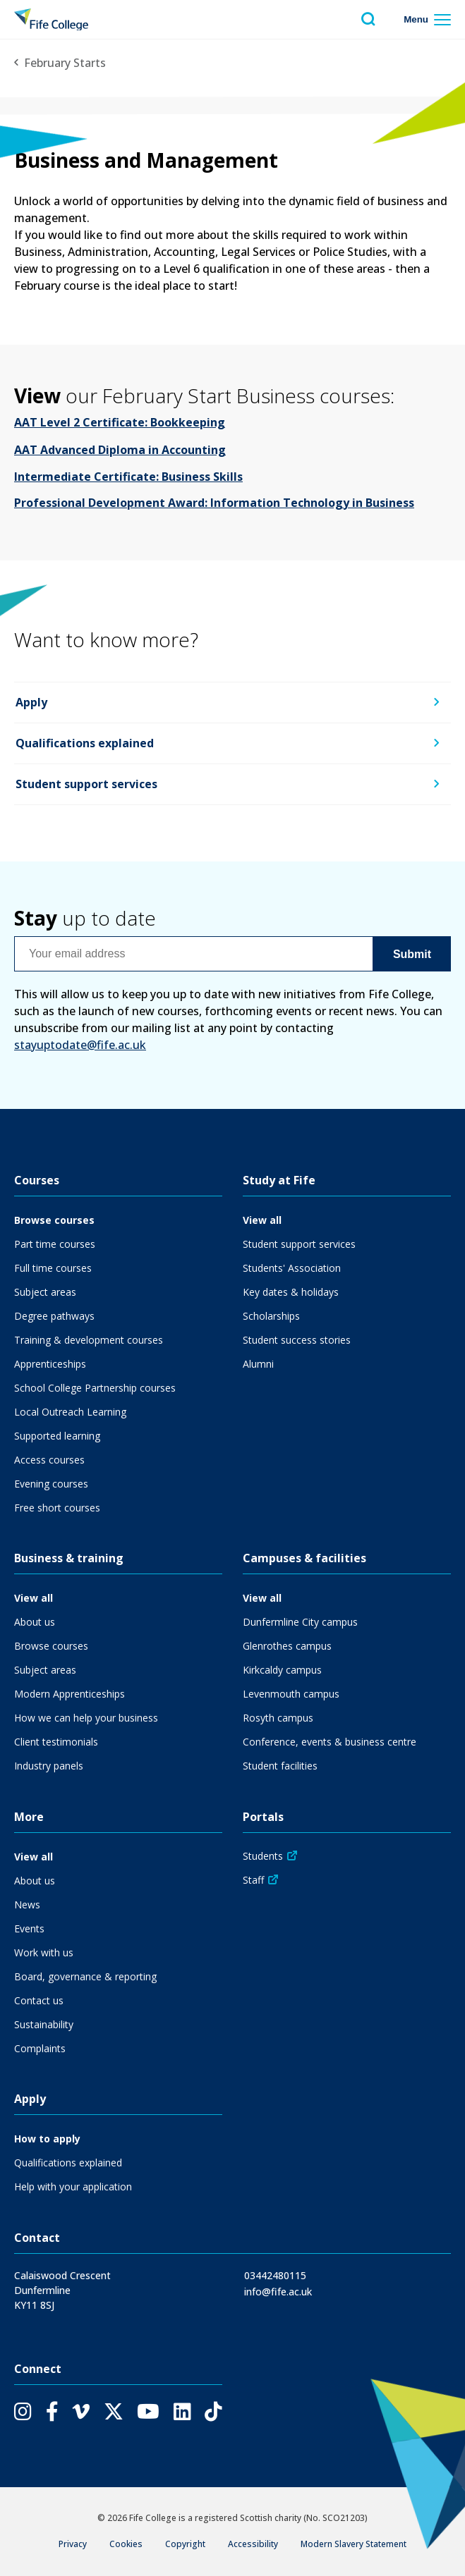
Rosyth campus (278, 1717)
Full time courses (53, 1268)
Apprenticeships (50, 1363)
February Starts (65, 62)
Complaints (40, 2048)
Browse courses (54, 1220)
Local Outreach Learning (70, 1411)
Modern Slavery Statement (353, 2544)
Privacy (73, 2544)
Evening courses (51, 1483)
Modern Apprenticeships (69, 1693)
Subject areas (45, 1292)
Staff (253, 1880)
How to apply (47, 2138)
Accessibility (253, 2544)
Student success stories (297, 1340)
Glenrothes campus (287, 1645)
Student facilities (280, 1765)
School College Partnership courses (95, 1387)
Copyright (185, 2544)
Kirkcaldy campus (282, 1669)
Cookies (126, 2544)
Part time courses (54, 1244)
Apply (31, 703)
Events (29, 1928)
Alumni (258, 1363)
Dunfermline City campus (300, 1622)
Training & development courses (88, 1340)
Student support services (86, 784)
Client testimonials (56, 1741)
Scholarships (271, 1316)
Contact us (39, 2000)
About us (34, 1622)
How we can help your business (86, 1717)
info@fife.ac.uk (278, 2291)
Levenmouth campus (291, 1693)
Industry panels (48, 1765)
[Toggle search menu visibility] (368, 19)
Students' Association (292, 1268)
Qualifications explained (85, 744)
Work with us (43, 1952)
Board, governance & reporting (85, 1976)
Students (263, 1856)
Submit (412, 953)
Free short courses (57, 1507)
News (27, 1904)
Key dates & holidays (291, 1292)
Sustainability (43, 2024)
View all (262, 1220)
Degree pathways (54, 1316)
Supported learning (57, 1435)
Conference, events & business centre (329, 1741)
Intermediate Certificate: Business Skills (128, 476)
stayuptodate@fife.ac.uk (80, 1045)
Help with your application (73, 2186)
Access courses (49, 1459)
